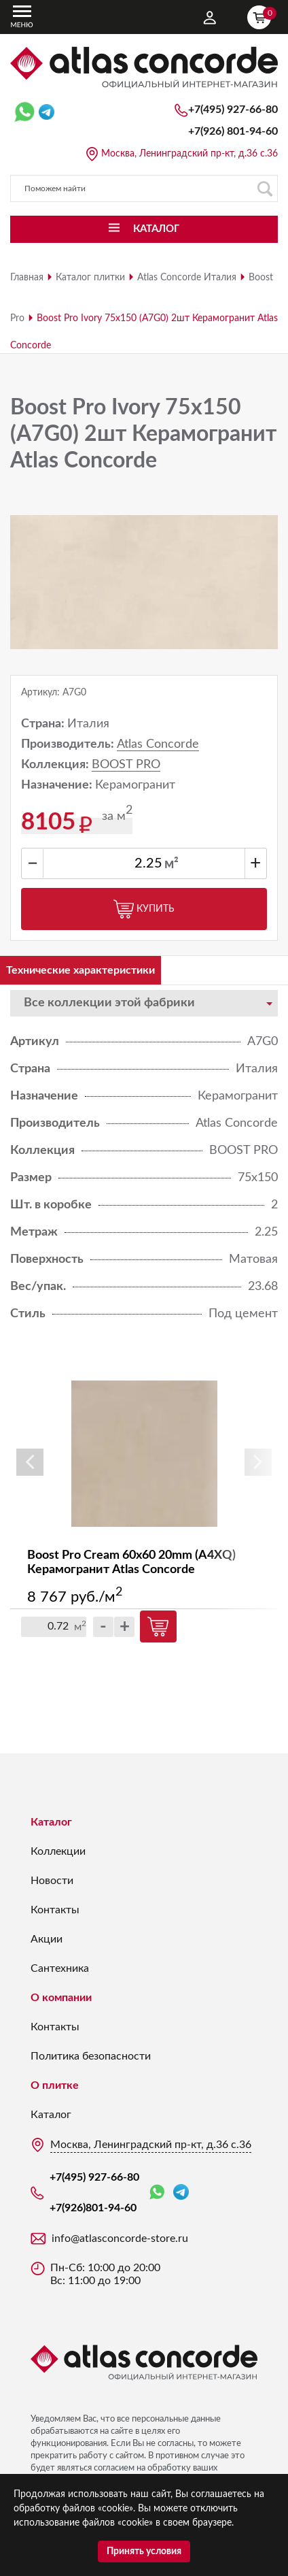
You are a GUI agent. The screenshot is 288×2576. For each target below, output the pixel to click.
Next (258, 1462)
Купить (144, 909)
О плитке (55, 2085)
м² (171, 864)
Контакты (55, 1909)
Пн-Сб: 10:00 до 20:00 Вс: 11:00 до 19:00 (105, 2274)
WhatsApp (157, 2192)
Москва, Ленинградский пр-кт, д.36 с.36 (189, 154)
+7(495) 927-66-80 (233, 109)
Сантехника (60, 1968)
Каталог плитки (90, 277)
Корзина (262, 15)
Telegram (181, 2192)
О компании (61, 1997)
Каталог (51, 1822)
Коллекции (58, 1851)
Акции (46, 1939)
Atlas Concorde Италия (186, 277)
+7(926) (233, 131)
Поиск (264, 188)
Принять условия (144, 2551)
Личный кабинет (210, 17)
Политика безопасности (91, 2056)
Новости (52, 1880)
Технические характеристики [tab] (80, 970)
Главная (26, 277)
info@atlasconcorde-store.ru (120, 2238)
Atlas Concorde (158, 744)
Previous (29, 1462)
